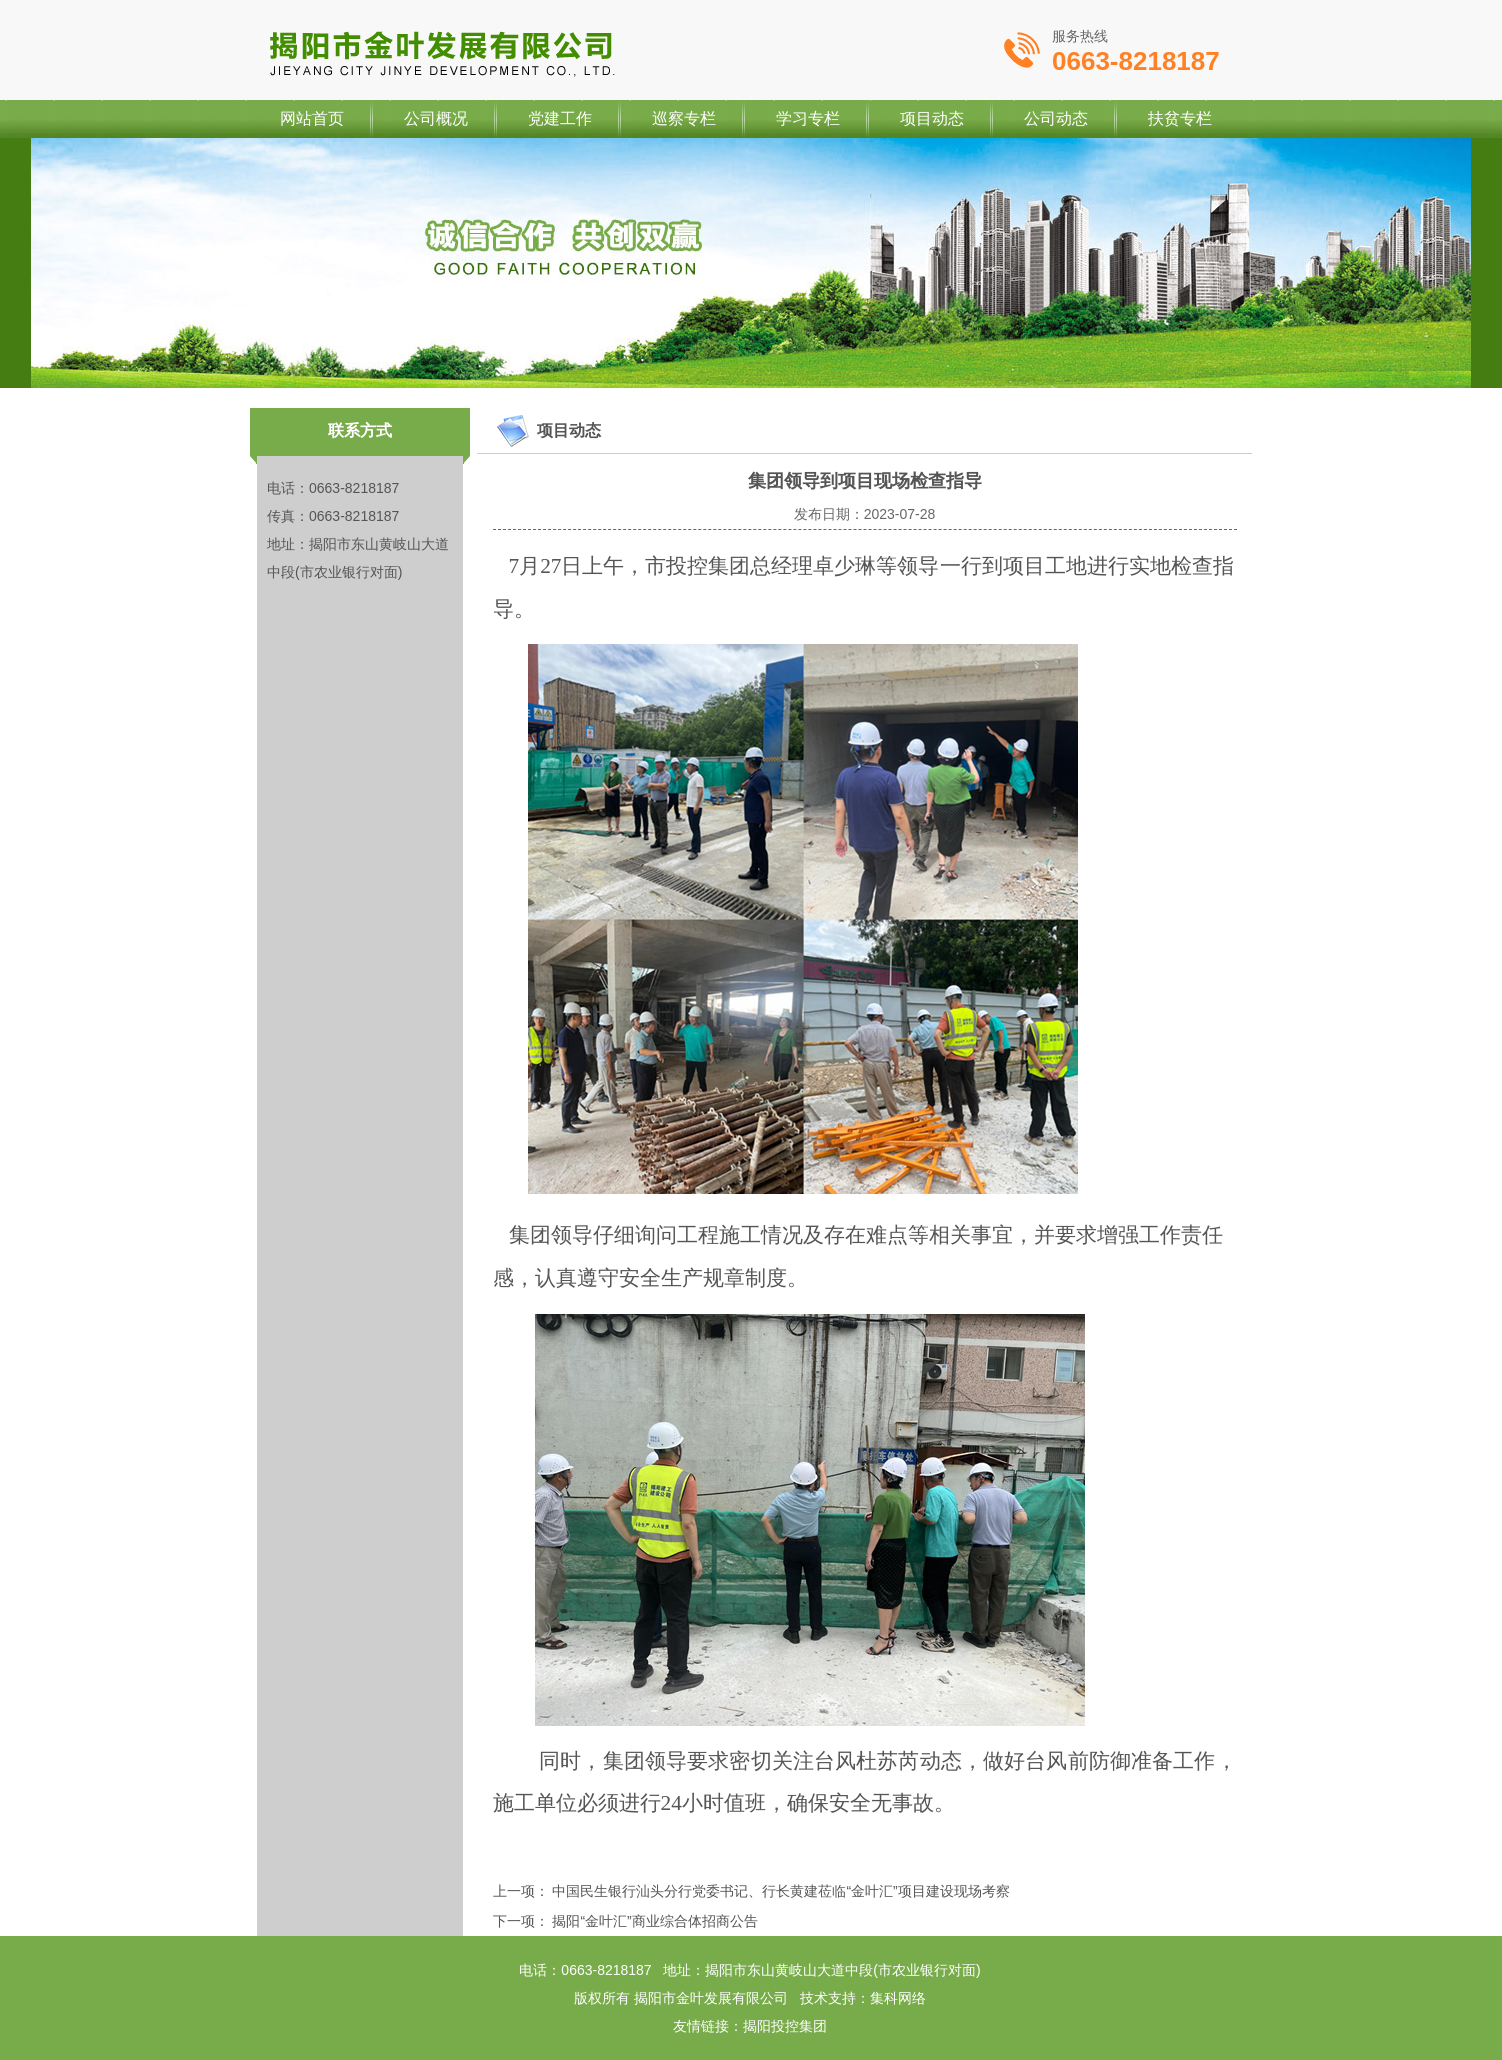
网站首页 (312, 118)
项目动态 (932, 118)
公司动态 (1056, 118)
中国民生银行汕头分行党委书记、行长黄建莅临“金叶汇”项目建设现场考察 (780, 1891)
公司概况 (436, 118)
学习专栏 (808, 118)
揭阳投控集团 (785, 2026)
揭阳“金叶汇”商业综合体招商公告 (654, 1921)
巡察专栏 (684, 118)
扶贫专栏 (1180, 118)
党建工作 (560, 118)
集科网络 (898, 1998)
